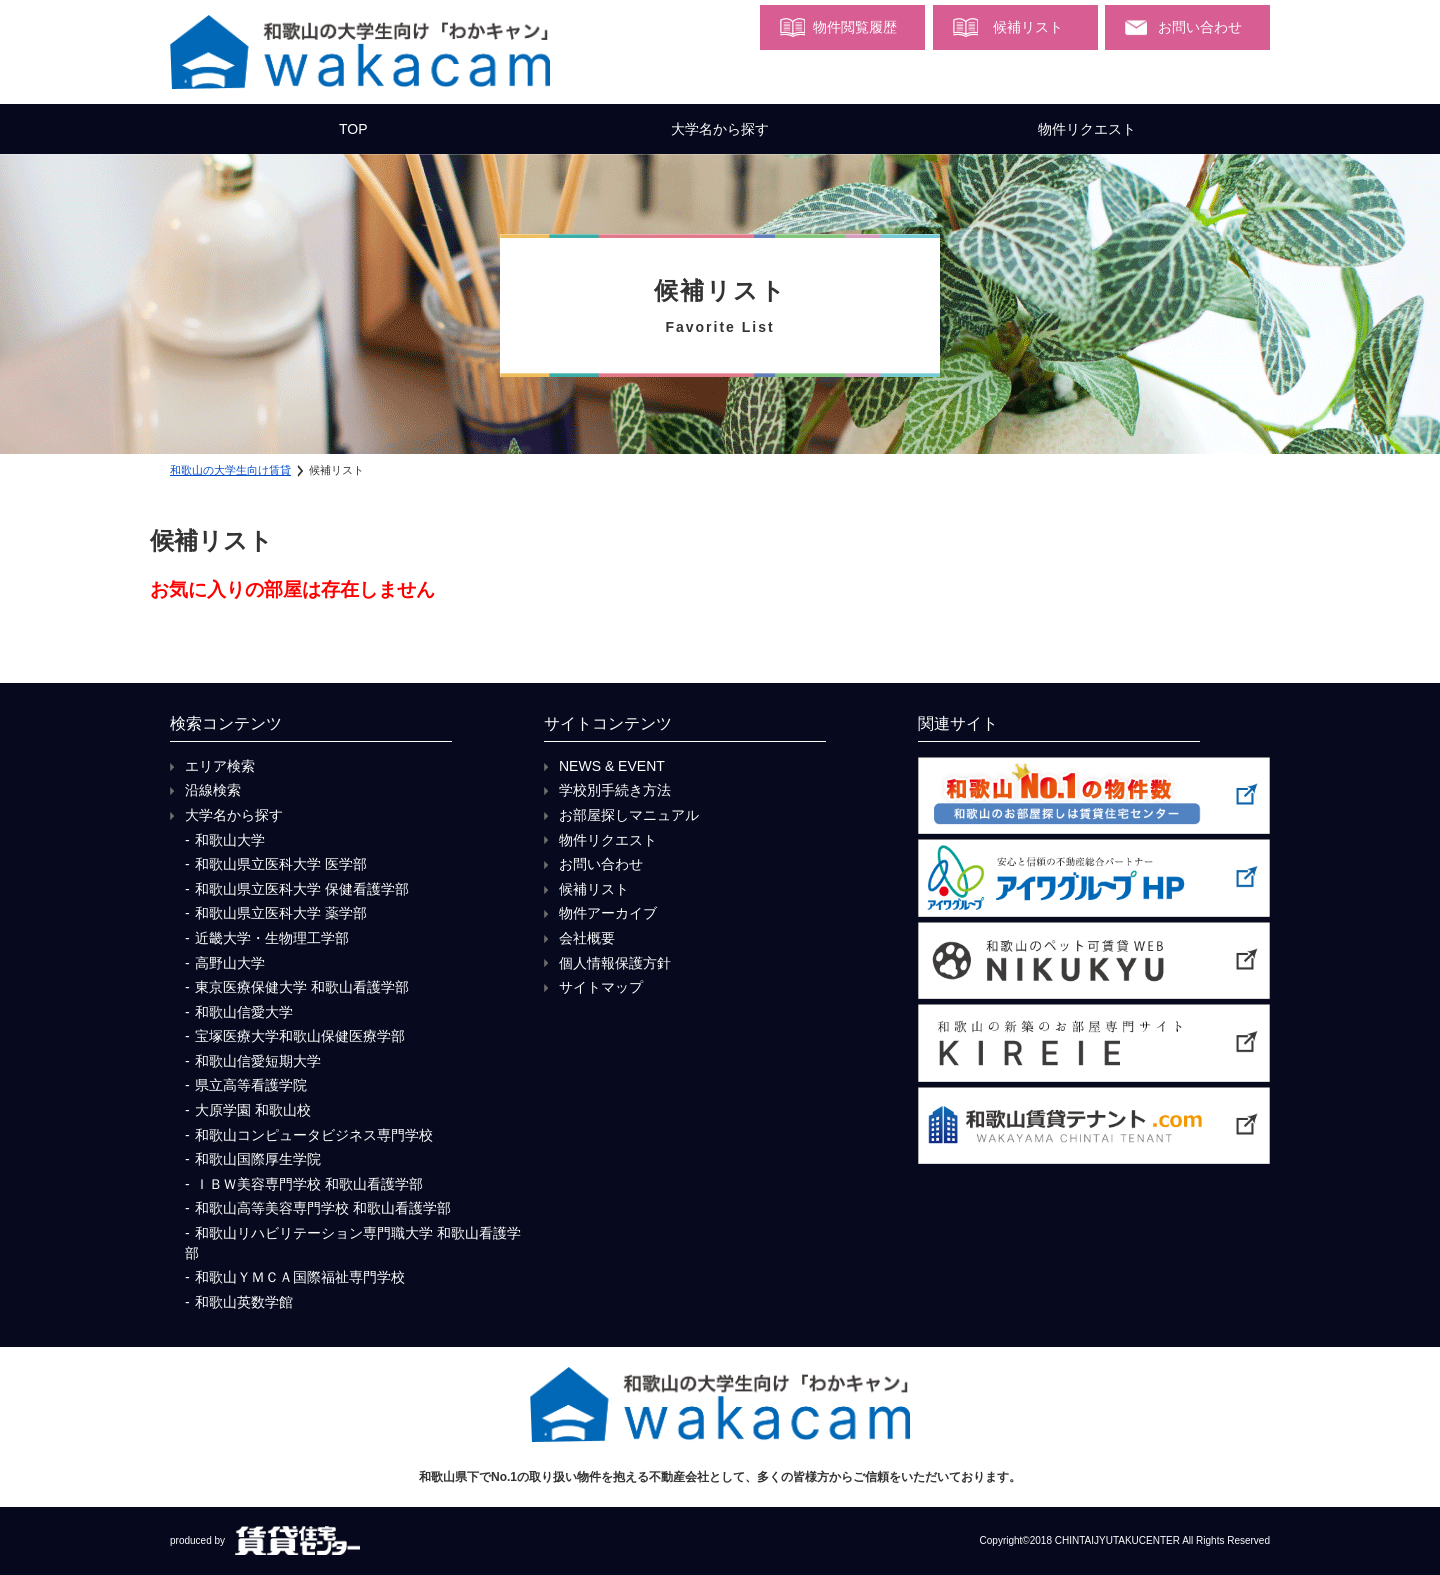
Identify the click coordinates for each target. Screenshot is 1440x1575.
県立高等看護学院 (251, 1085)
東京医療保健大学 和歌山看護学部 (302, 987)
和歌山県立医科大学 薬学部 (281, 913)
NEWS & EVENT (612, 766)
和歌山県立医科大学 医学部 (281, 864)
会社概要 (587, 938)
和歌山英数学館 (244, 1302)
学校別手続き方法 (615, 790)
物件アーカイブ (608, 913)
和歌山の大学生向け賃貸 (230, 470)
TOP (353, 129)
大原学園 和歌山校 (253, 1110)
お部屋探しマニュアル (629, 815)
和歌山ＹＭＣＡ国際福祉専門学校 (300, 1277)
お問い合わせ (1200, 27)
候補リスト (1028, 27)
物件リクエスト (1087, 129)
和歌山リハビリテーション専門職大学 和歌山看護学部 (353, 1243)
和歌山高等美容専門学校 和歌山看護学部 (323, 1208)
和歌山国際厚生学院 (258, 1159)
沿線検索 (213, 790)
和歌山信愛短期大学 (258, 1061)
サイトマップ (601, 987)
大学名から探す (720, 129)
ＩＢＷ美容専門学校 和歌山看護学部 (309, 1184)
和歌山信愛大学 (244, 1012)
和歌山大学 (230, 840)
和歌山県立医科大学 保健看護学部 (302, 889)
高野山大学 (230, 963)
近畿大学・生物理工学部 (272, 938)
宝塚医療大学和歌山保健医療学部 (300, 1036)
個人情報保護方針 (615, 963)
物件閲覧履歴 (855, 27)
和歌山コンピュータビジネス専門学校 (314, 1135)
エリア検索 (220, 766)
